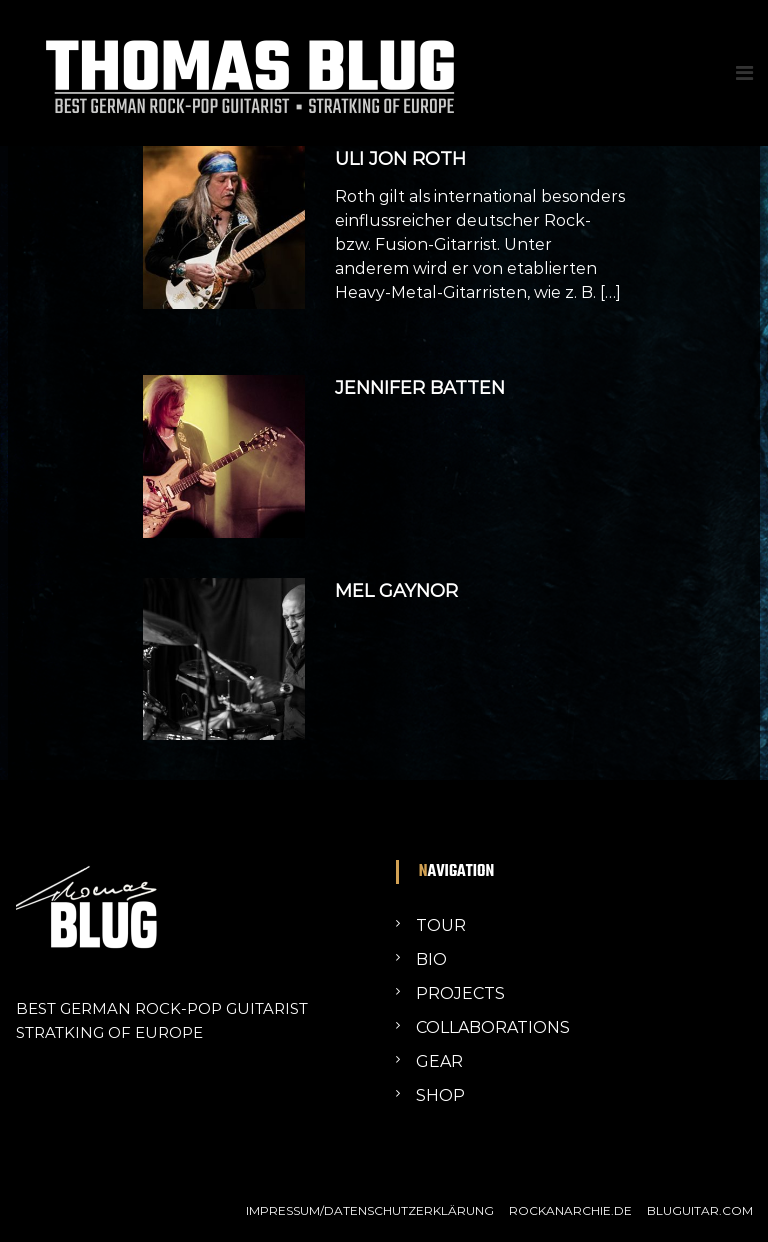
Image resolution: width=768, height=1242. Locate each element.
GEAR (439, 1061)
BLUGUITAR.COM (700, 1210)
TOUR (441, 925)
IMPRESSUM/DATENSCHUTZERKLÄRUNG (370, 1210)
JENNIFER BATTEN (420, 388)
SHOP (440, 1095)
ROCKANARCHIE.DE (570, 1210)
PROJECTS (460, 993)
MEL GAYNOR (396, 591)
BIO (431, 959)
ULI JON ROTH (400, 159)
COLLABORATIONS (493, 1027)
